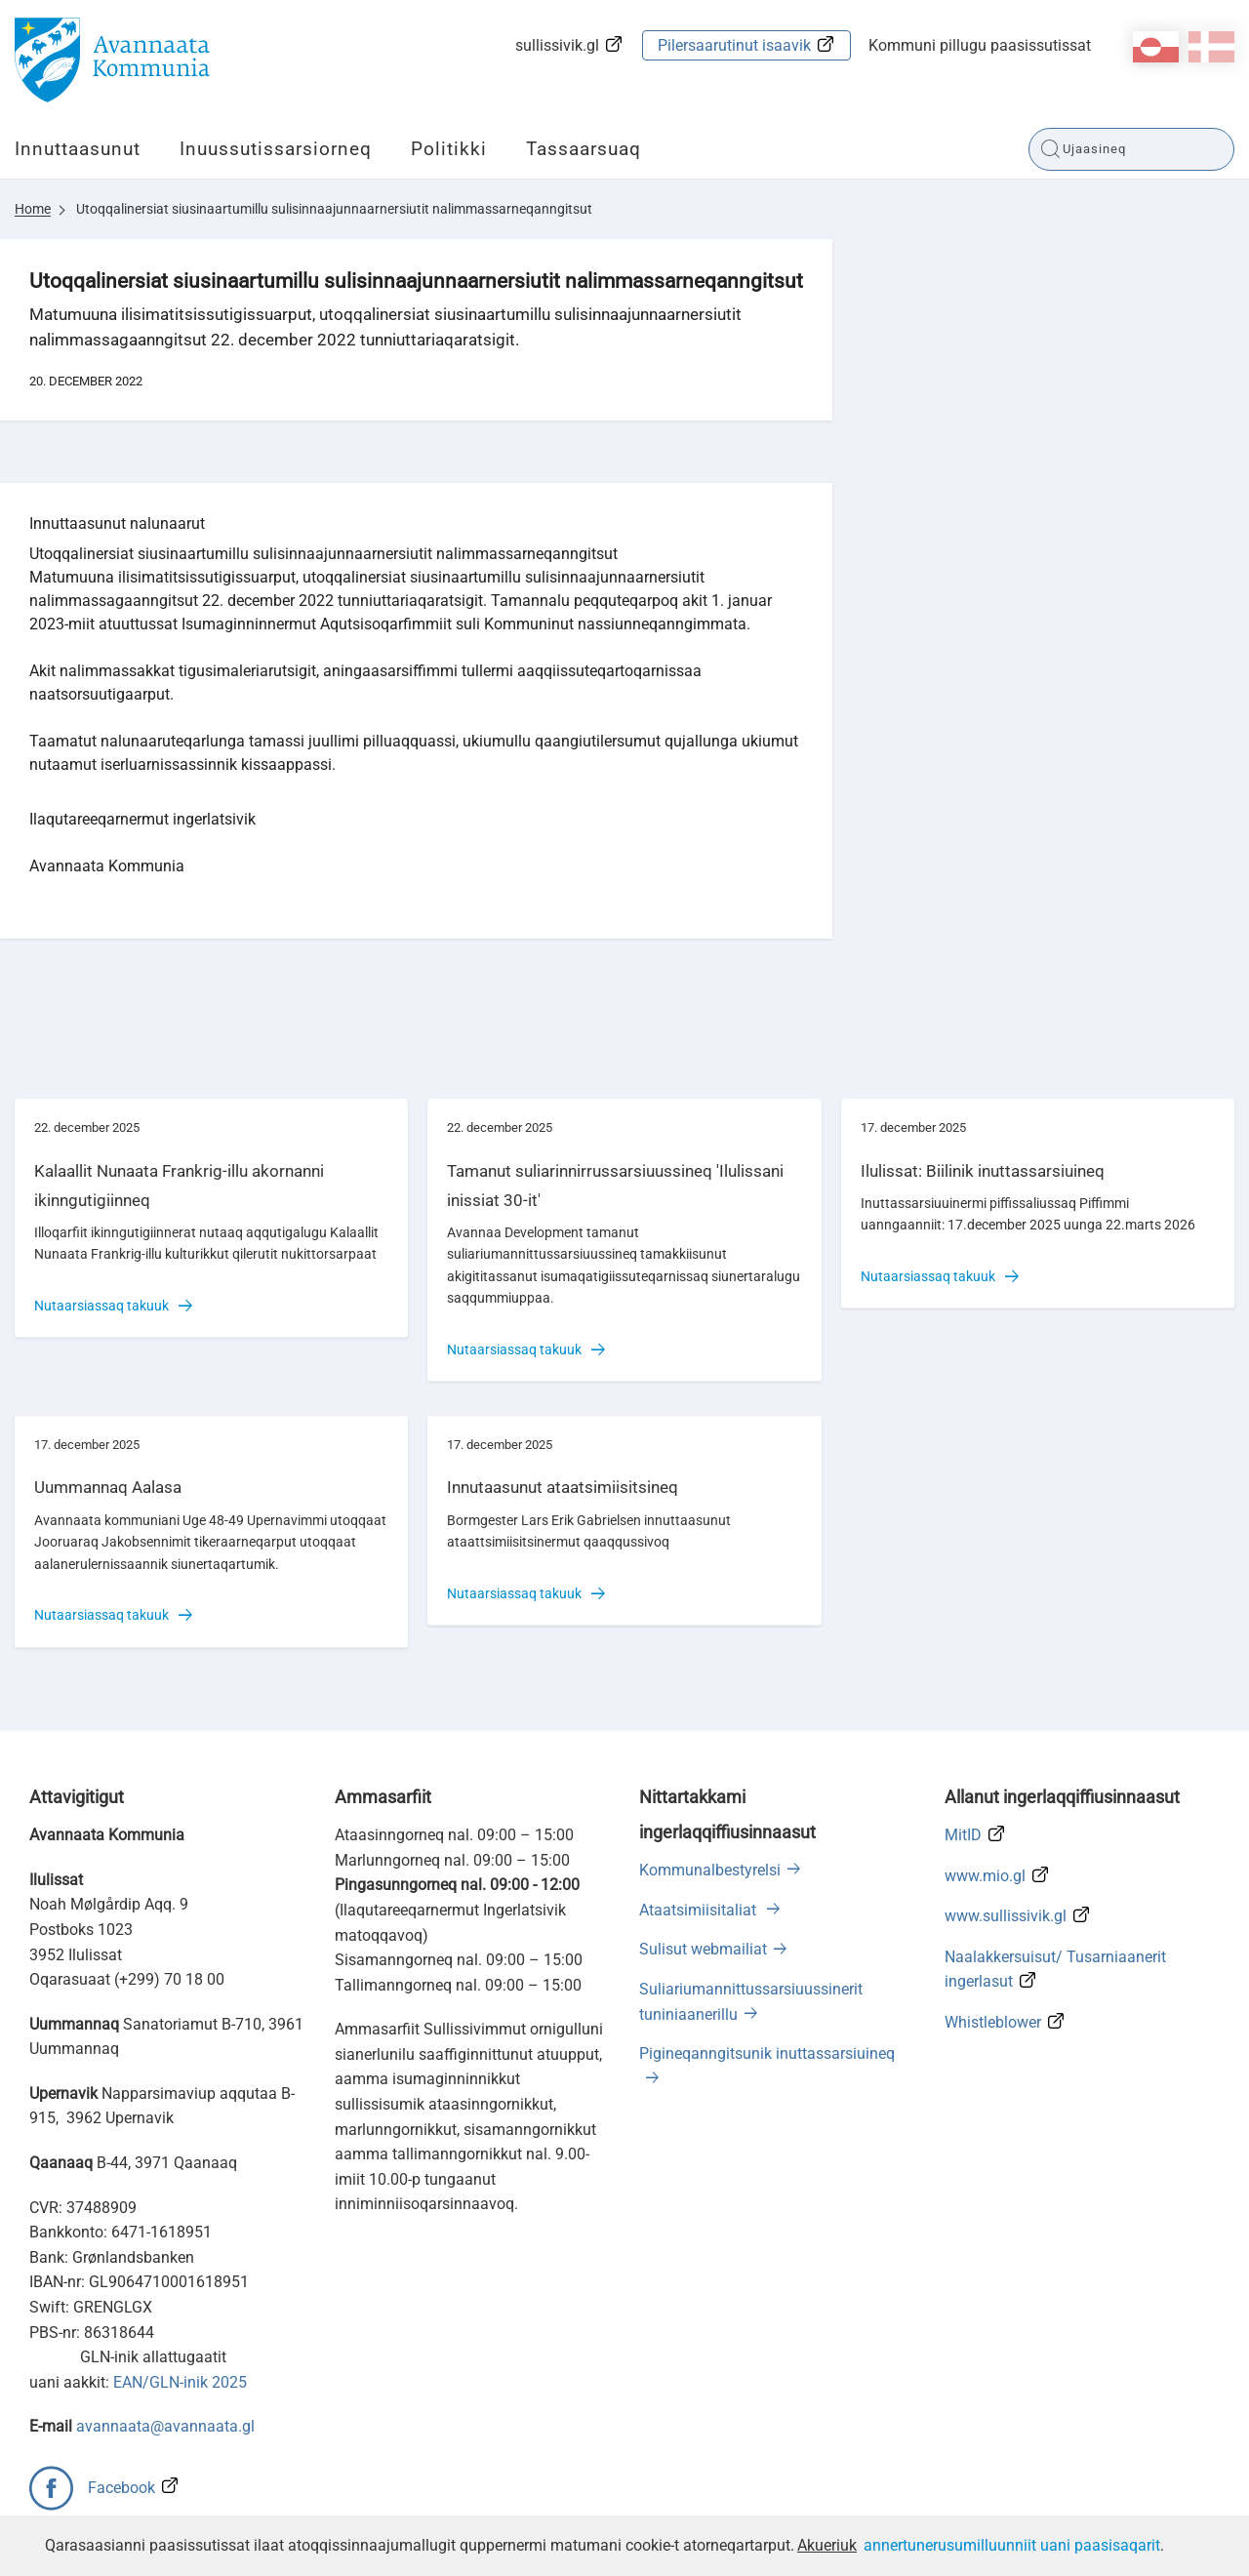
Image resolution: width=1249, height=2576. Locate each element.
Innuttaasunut (78, 149)
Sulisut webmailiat (703, 1949)
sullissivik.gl (557, 45)
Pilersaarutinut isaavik (734, 45)
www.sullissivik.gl (1006, 1916)
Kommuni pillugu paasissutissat (979, 45)
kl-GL (1156, 46)
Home (33, 209)
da (1211, 46)
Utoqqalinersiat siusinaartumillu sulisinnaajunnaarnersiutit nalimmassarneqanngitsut (334, 209)
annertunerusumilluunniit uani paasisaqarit (1012, 2545)
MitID (963, 1835)
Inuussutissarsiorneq (276, 149)
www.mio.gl (985, 1876)
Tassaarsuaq (583, 149)
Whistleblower (993, 2022)
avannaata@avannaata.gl (165, 2426)
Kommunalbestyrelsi (710, 1870)
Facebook (121, 2487)
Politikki (449, 149)
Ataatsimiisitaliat (699, 1910)
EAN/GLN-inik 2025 (180, 2382)
